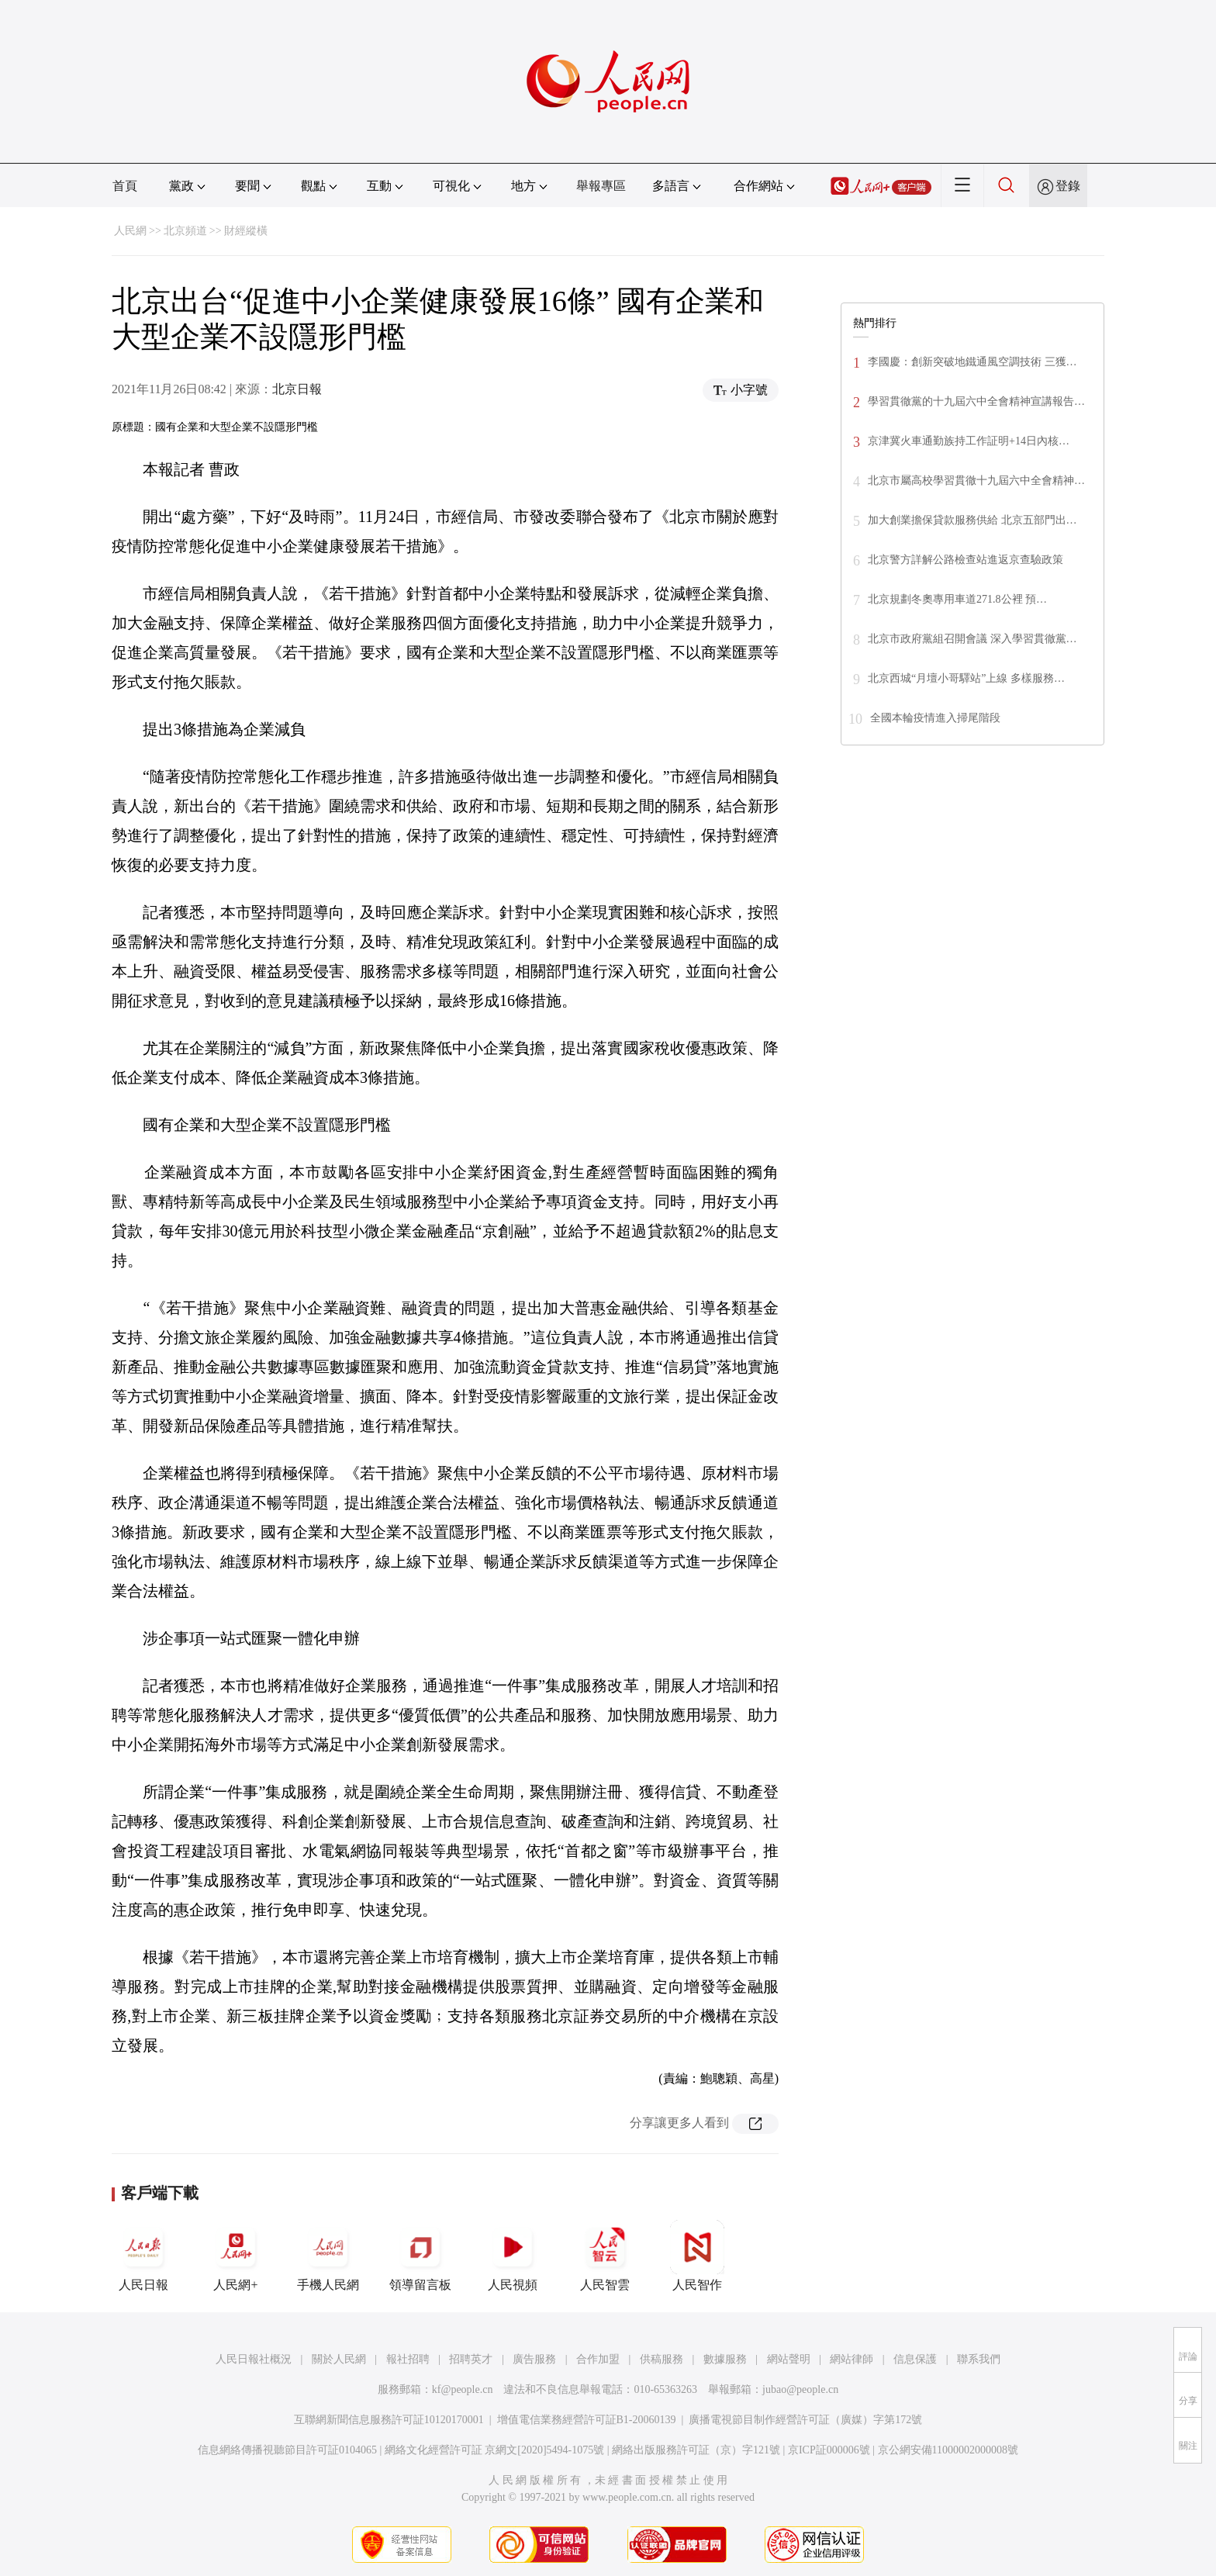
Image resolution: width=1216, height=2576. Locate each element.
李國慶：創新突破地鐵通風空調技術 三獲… (972, 362)
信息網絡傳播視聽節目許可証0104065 (287, 2450)
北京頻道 (185, 231)
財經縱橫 (246, 231)
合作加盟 (598, 2359)
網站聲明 (788, 2359)
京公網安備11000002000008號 (948, 2450)
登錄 (1067, 185)
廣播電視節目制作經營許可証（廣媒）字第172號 (805, 2420)
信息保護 (915, 2359)
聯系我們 (978, 2359)
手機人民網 (328, 2255)
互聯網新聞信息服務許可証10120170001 (389, 2420)
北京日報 (297, 389)
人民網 (130, 231)
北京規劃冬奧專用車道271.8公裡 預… (957, 599)
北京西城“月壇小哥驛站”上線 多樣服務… (966, 678)
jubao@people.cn (800, 2389)
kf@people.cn (462, 2389)
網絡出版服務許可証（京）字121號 (696, 2450)
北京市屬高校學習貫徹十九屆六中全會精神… (976, 480)
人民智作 (697, 2255)
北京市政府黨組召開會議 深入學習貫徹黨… (972, 639)
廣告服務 (534, 2359)
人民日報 (143, 2255)
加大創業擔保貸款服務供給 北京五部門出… (972, 520)
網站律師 (851, 2359)
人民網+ (236, 2255)
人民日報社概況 (254, 2359)
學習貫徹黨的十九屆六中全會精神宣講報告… (976, 401)
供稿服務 (661, 2359)
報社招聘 (408, 2359)
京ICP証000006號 (829, 2450)
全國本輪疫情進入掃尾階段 (935, 718)
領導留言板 (420, 2255)
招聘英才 (470, 2359)
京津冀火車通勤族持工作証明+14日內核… (968, 441)
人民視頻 (512, 2255)
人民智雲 (605, 2255)
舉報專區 (601, 185)
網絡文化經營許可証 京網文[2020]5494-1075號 (495, 2450)
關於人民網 (339, 2359)
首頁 (124, 185)
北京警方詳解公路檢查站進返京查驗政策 (965, 559)
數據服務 (725, 2359)
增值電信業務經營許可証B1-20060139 (586, 2420)
